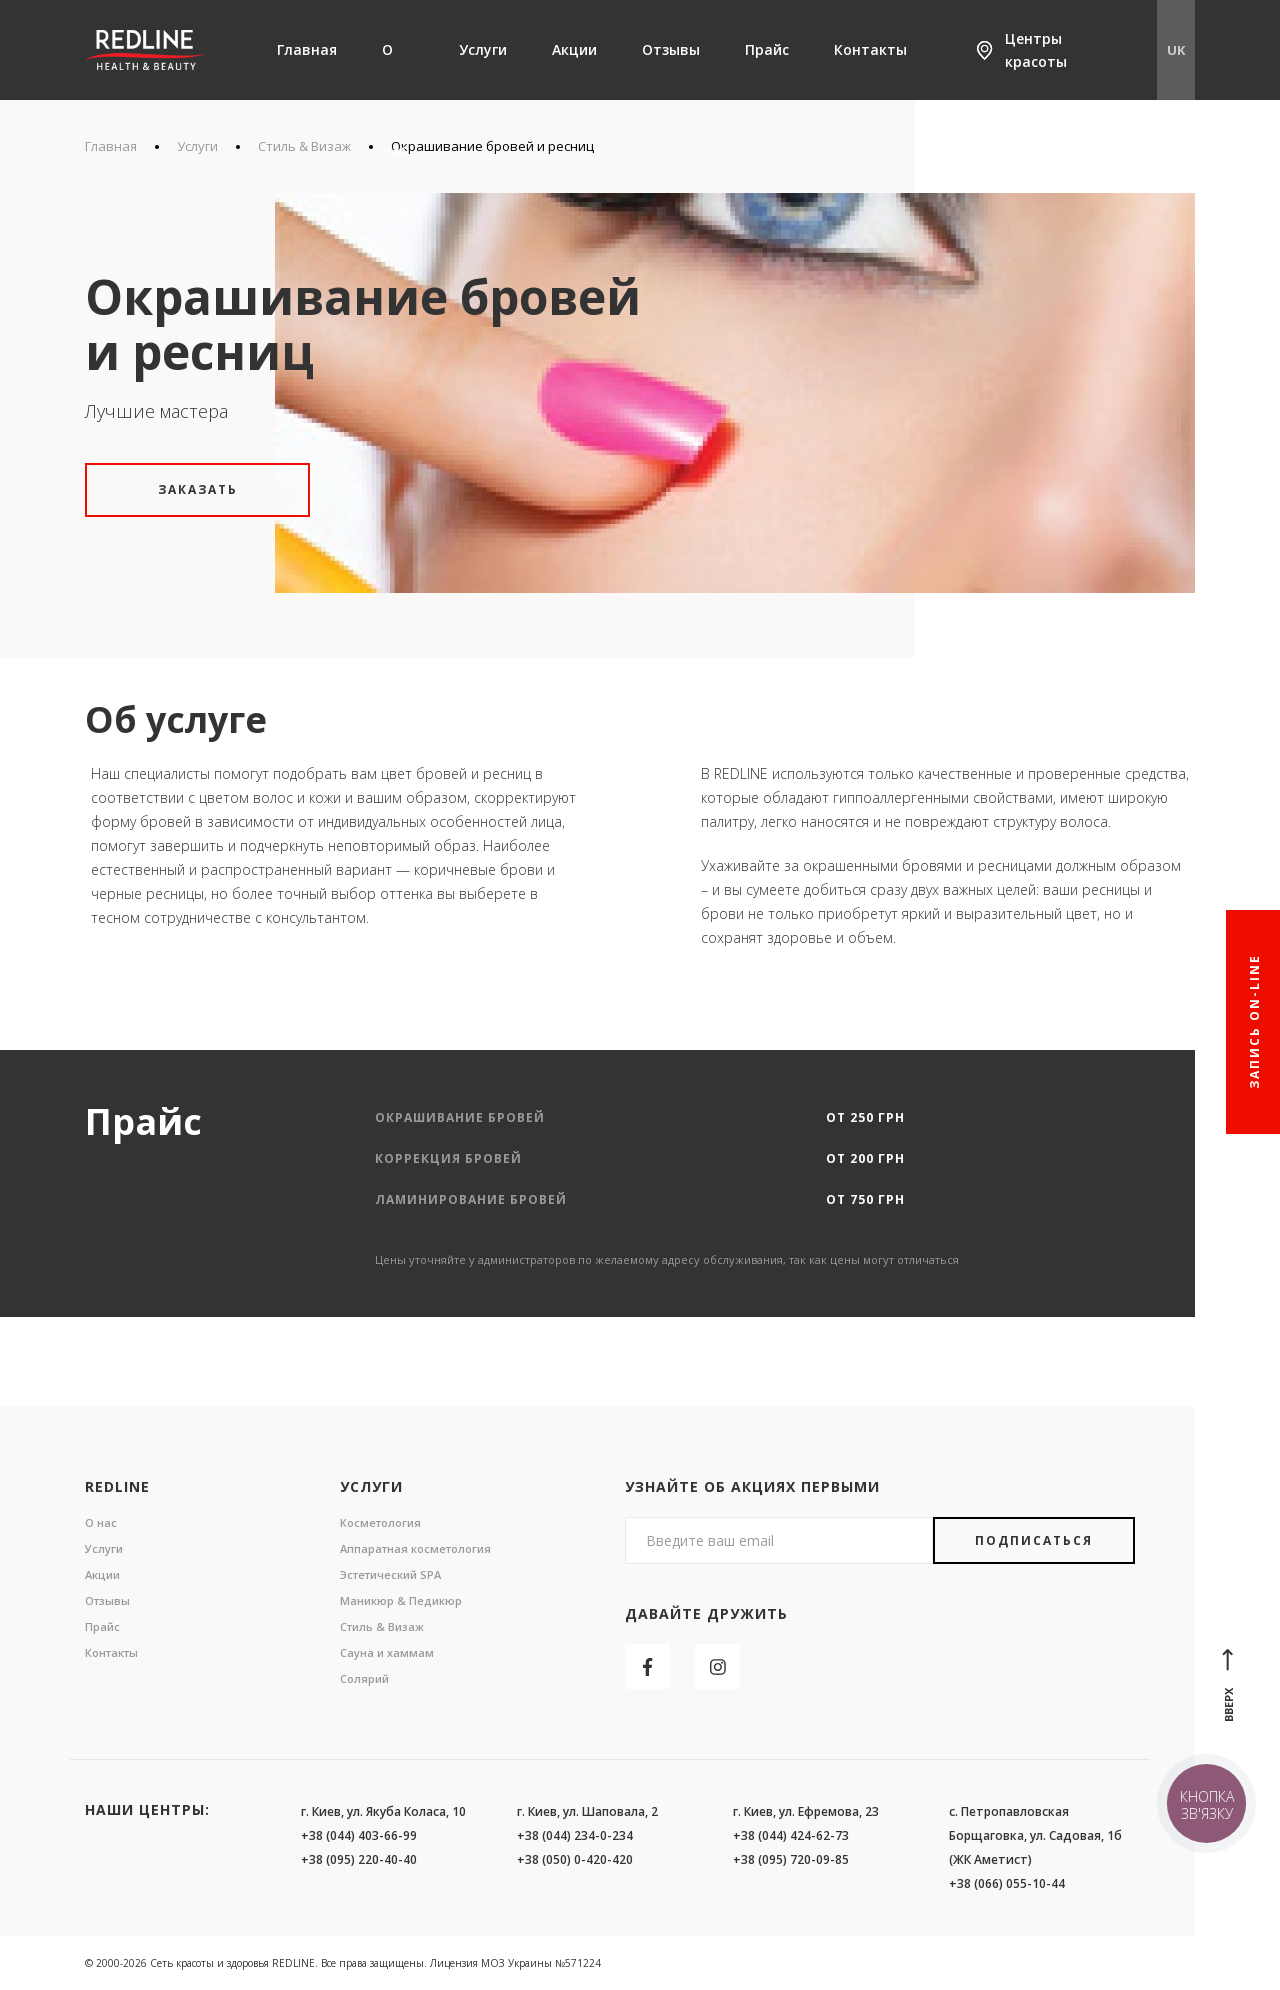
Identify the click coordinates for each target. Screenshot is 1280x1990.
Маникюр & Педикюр (401, 1600)
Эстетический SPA (390, 1574)
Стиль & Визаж (382, 1626)
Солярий (364, 1678)
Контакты (870, 49)
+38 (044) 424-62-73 (791, 1835)
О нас (394, 99)
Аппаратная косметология (415, 1548)
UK (1176, 50)
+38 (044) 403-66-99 (359, 1835)
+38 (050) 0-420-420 (575, 1859)
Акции (574, 49)
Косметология (380, 1522)
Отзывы (671, 49)
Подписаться (1034, 1540)
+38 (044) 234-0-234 (575, 1835)
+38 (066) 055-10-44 (1007, 1883)
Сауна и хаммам (387, 1652)
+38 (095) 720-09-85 (791, 1859)
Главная (307, 49)
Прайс (767, 49)
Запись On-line (1254, 1022)
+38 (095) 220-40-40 (359, 1859)
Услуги (483, 49)
